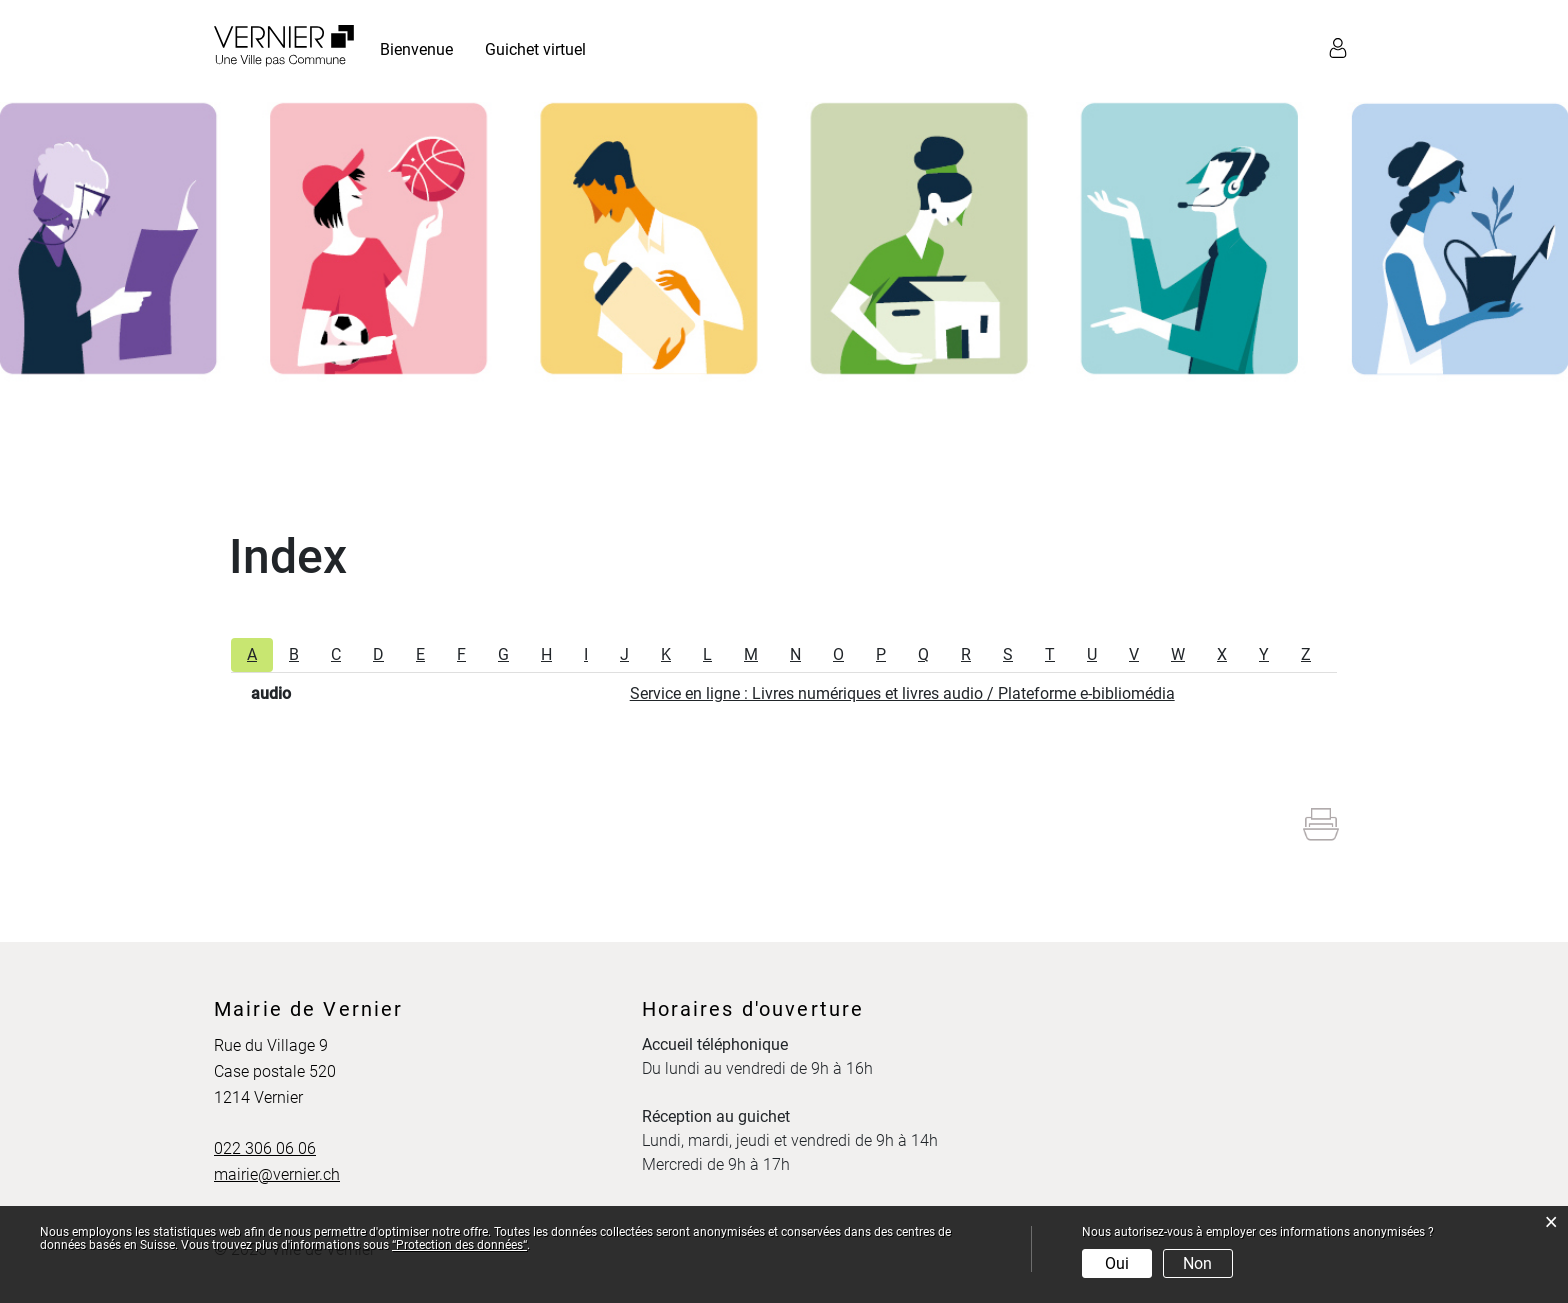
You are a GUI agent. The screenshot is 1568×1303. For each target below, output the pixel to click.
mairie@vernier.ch (277, 1174)
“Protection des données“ (459, 1245)
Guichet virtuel (535, 49)
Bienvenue (416, 49)
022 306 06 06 (265, 1148)
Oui (1117, 1263)
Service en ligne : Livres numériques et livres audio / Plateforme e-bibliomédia (902, 693)
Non (1197, 1263)
